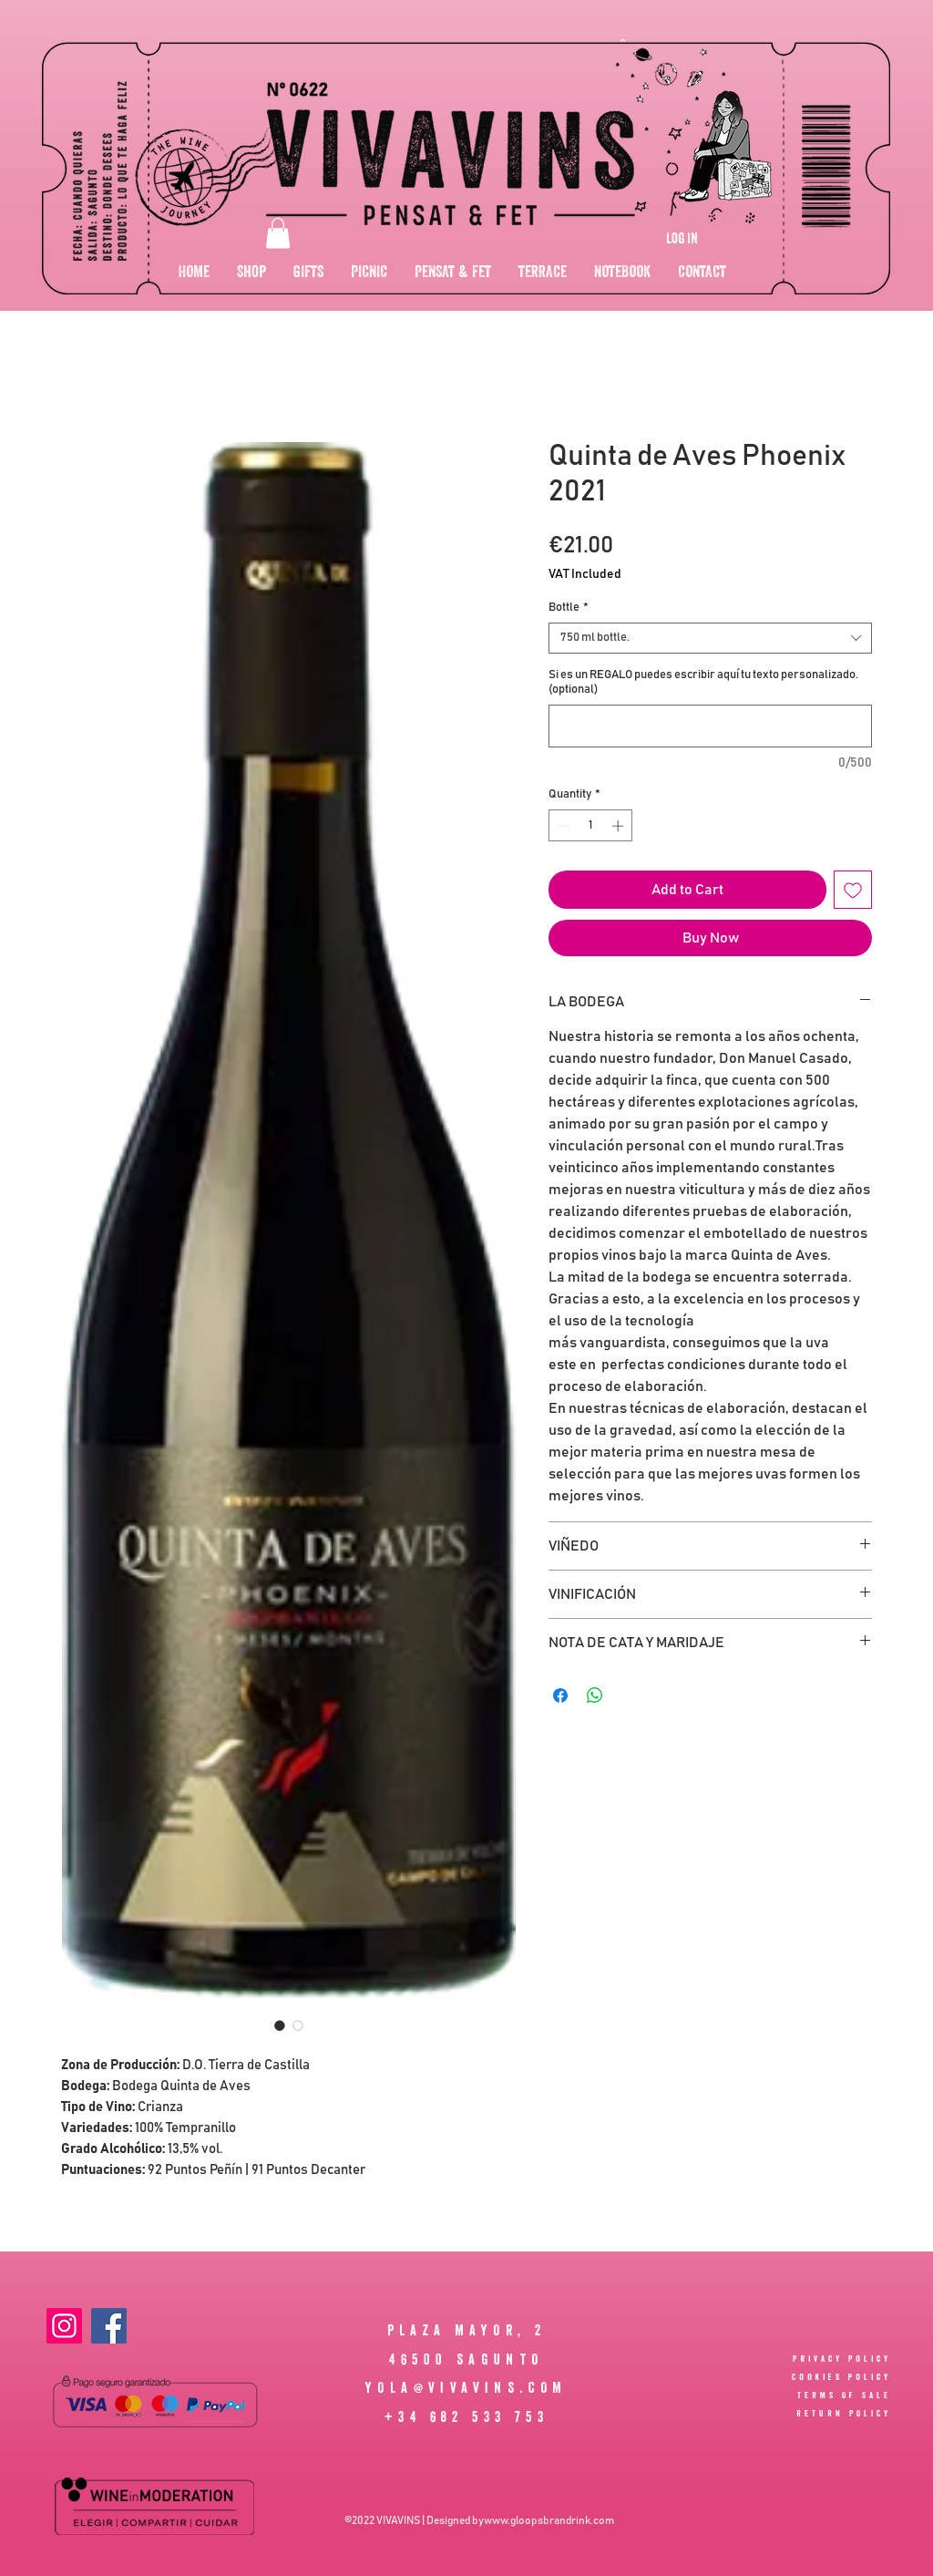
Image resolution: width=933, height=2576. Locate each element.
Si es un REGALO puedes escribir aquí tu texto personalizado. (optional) (703, 682)
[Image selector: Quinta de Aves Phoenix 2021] (280, 2025)
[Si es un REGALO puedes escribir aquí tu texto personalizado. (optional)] (710, 726)
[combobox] (710, 638)
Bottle (569, 607)
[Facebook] (109, 2326)
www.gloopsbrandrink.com (549, 2520)
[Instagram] (64, 2326)
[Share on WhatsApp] (595, 1695)
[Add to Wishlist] (853, 890)
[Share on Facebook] (560, 1695)
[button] (278, 233)
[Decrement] (562, 825)
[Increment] (620, 825)
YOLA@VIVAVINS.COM (466, 2387)
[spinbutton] (591, 825)
